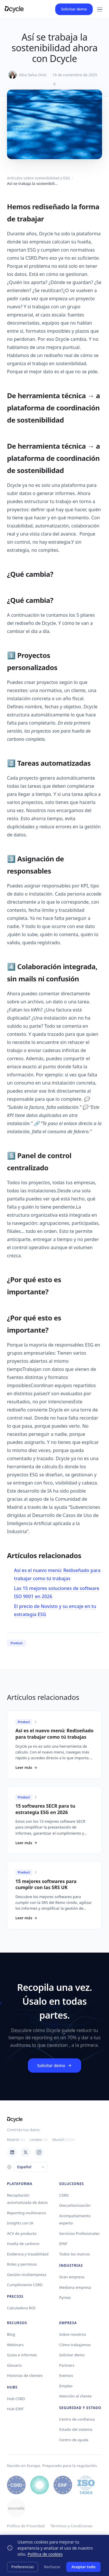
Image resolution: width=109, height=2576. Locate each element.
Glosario (14, 2365)
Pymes (65, 2297)
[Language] (30, 2167)
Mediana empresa (75, 2287)
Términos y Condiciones (71, 2525)
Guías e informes (22, 2354)
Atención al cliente (75, 2396)
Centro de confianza (77, 2419)
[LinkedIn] (12, 2152)
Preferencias (22, 2566)
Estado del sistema (75, 2429)
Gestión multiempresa (26, 2274)
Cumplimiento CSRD (25, 2284)
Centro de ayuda (74, 2439)
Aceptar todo (83, 2566)
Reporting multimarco (26, 2212)
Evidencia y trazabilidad (28, 2254)
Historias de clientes (25, 2375)
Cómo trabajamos (75, 2344)
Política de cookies (45, 2554)
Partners (66, 2365)
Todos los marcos (74, 2254)
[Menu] (99, 9)
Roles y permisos (22, 2264)
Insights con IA (20, 2223)
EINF (63, 2243)
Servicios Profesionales (79, 2233)
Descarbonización (75, 2205)
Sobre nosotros (72, 2334)
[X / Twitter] (25, 2152)
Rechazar (52, 2566)
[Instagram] (39, 2152)
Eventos (66, 2375)
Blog (11, 2334)
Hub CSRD (16, 2398)
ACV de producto (22, 2233)
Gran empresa (72, 2277)
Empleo (66, 2385)
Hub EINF (15, 2408)
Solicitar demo (74, 9)
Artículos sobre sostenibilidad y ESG (38, 178)
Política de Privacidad (25, 2525)
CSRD (64, 2195)
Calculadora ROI (21, 2308)
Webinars (15, 2344)
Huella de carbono (23, 2243)
